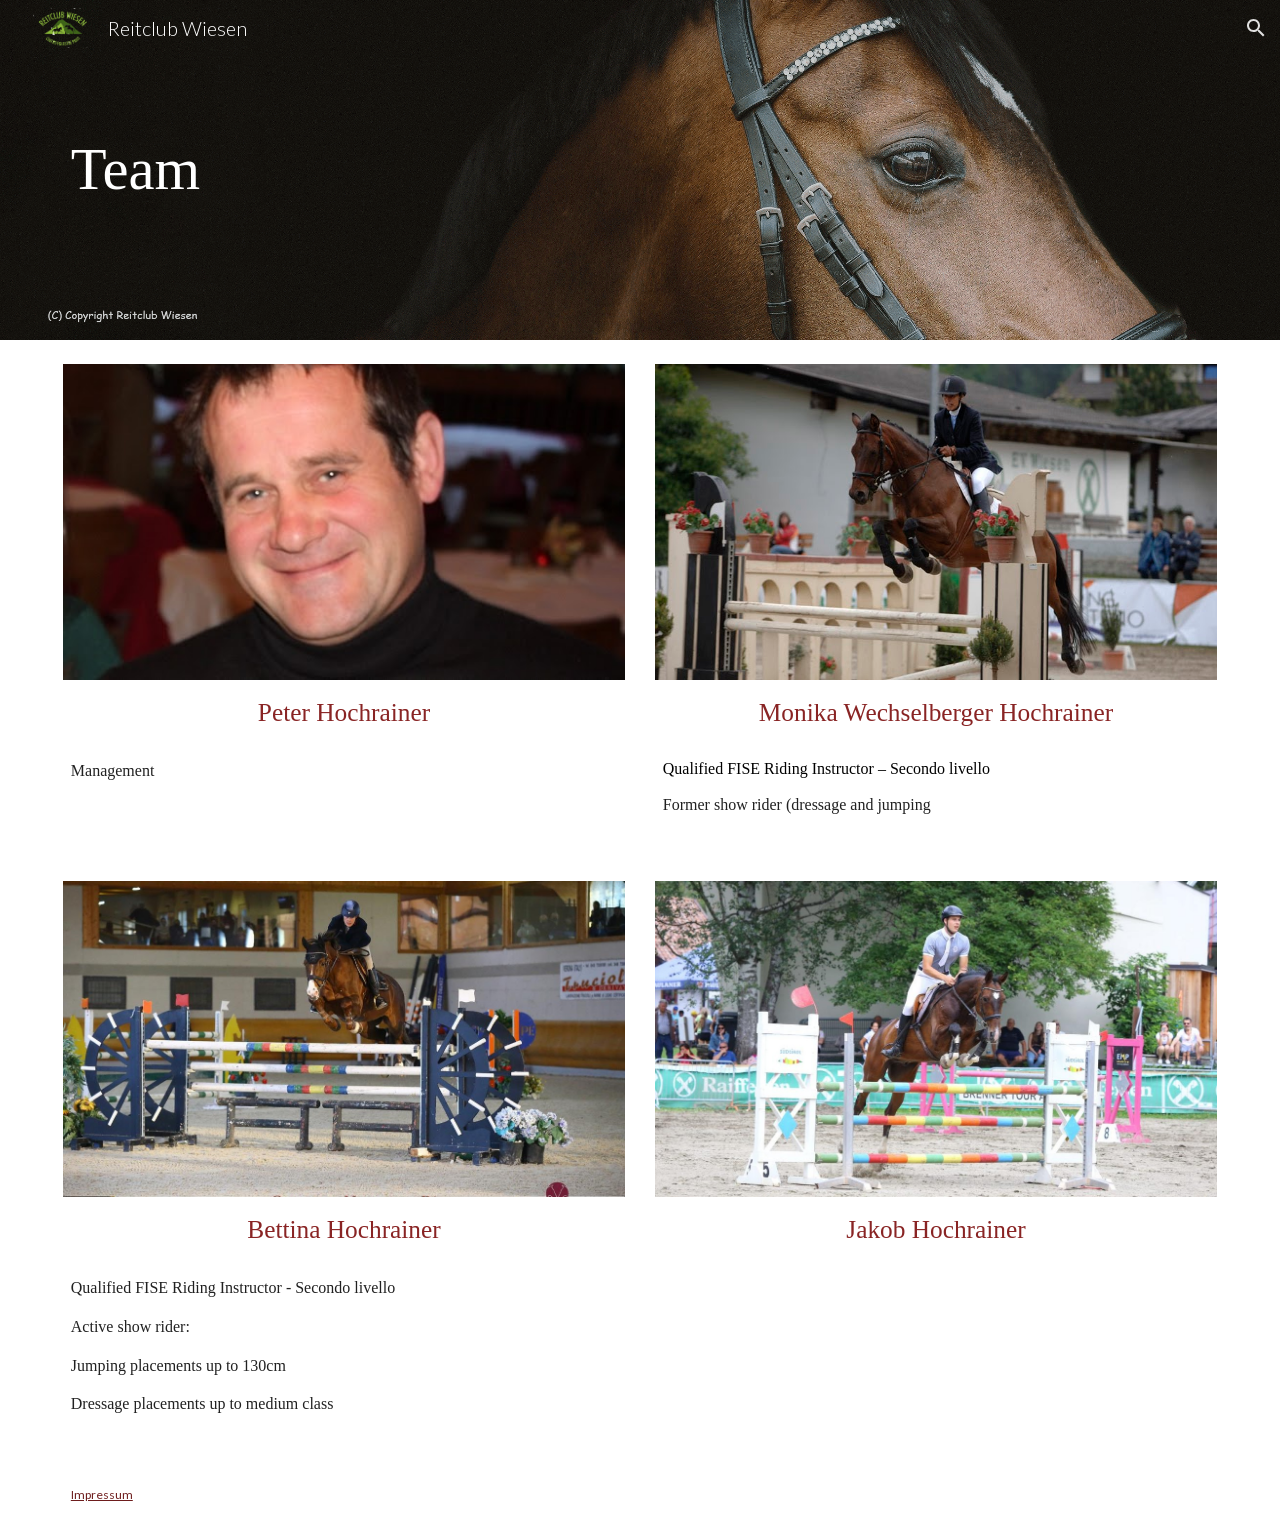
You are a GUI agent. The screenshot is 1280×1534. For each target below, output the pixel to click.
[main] (245, 170)
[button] (1256, 28)
